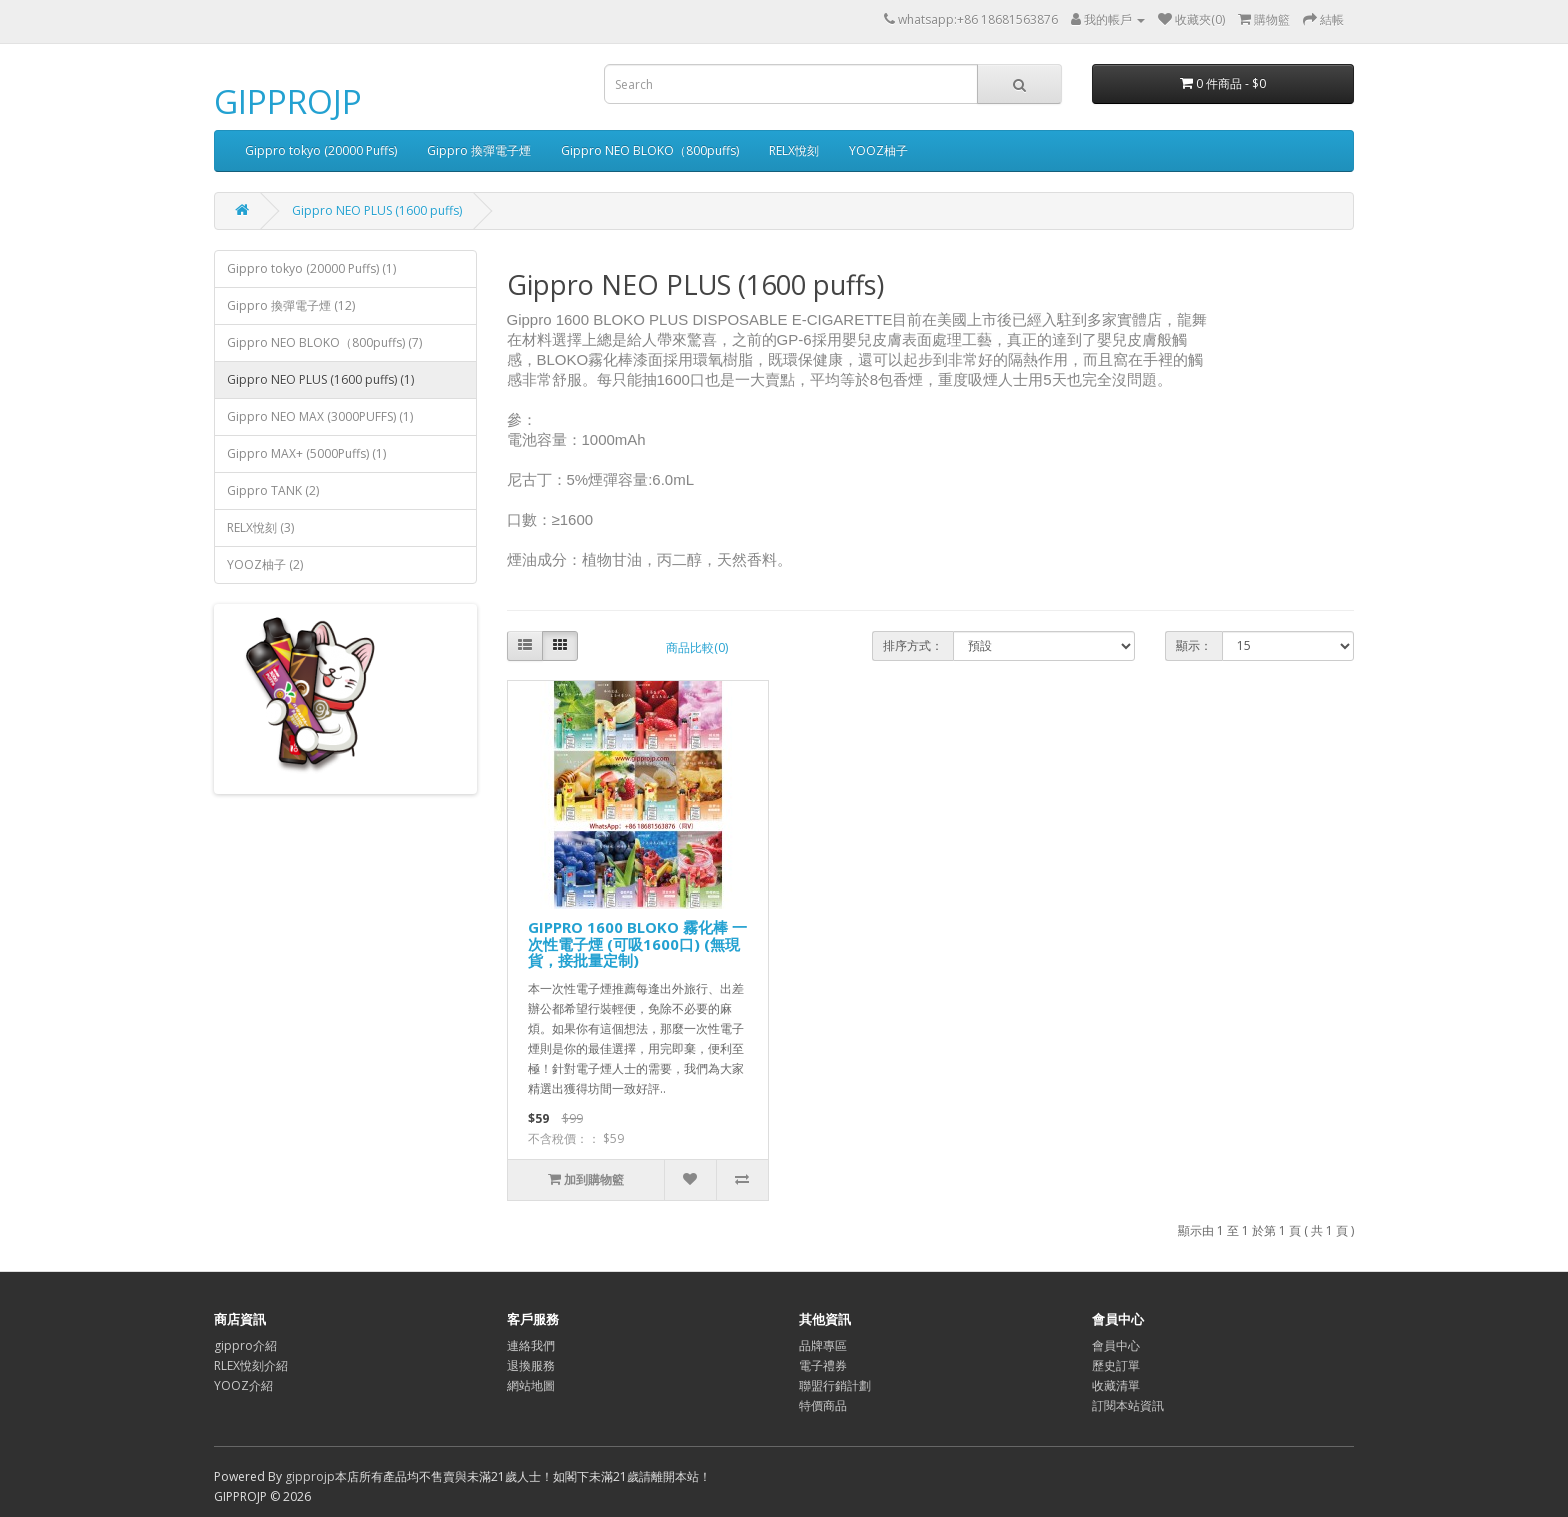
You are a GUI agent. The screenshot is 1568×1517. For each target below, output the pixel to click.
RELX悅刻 (794, 150)
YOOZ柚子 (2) (265, 564)
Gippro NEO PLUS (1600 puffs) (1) (320, 379)
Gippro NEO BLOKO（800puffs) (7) (324, 342)
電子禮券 (823, 1365)
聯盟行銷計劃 (835, 1385)
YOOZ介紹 (243, 1385)
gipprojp (310, 1476)
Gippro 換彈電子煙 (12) (291, 305)
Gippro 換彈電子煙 (479, 150)
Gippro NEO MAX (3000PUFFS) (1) (320, 416)
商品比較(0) (697, 647)
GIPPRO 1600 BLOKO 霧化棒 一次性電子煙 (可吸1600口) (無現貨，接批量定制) (637, 943)
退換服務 (531, 1365)
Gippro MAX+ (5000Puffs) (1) (306, 453)
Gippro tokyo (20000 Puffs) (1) (311, 268)
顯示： (1194, 645)
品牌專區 (823, 1345)
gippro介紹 (245, 1345)
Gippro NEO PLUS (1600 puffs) (377, 210)
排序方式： (913, 645)
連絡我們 (531, 1345)
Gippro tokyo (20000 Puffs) (321, 150)
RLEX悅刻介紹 (251, 1365)
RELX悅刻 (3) (260, 527)
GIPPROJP (288, 101)
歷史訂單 (1116, 1365)
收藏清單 (1116, 1385)
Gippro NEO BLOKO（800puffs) (650, 150)
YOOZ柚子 (878, 150)
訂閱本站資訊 (1128, 1405)
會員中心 (1116, 1345)
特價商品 (823, 1405)
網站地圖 (531, 1385)
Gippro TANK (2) (273, 490)
